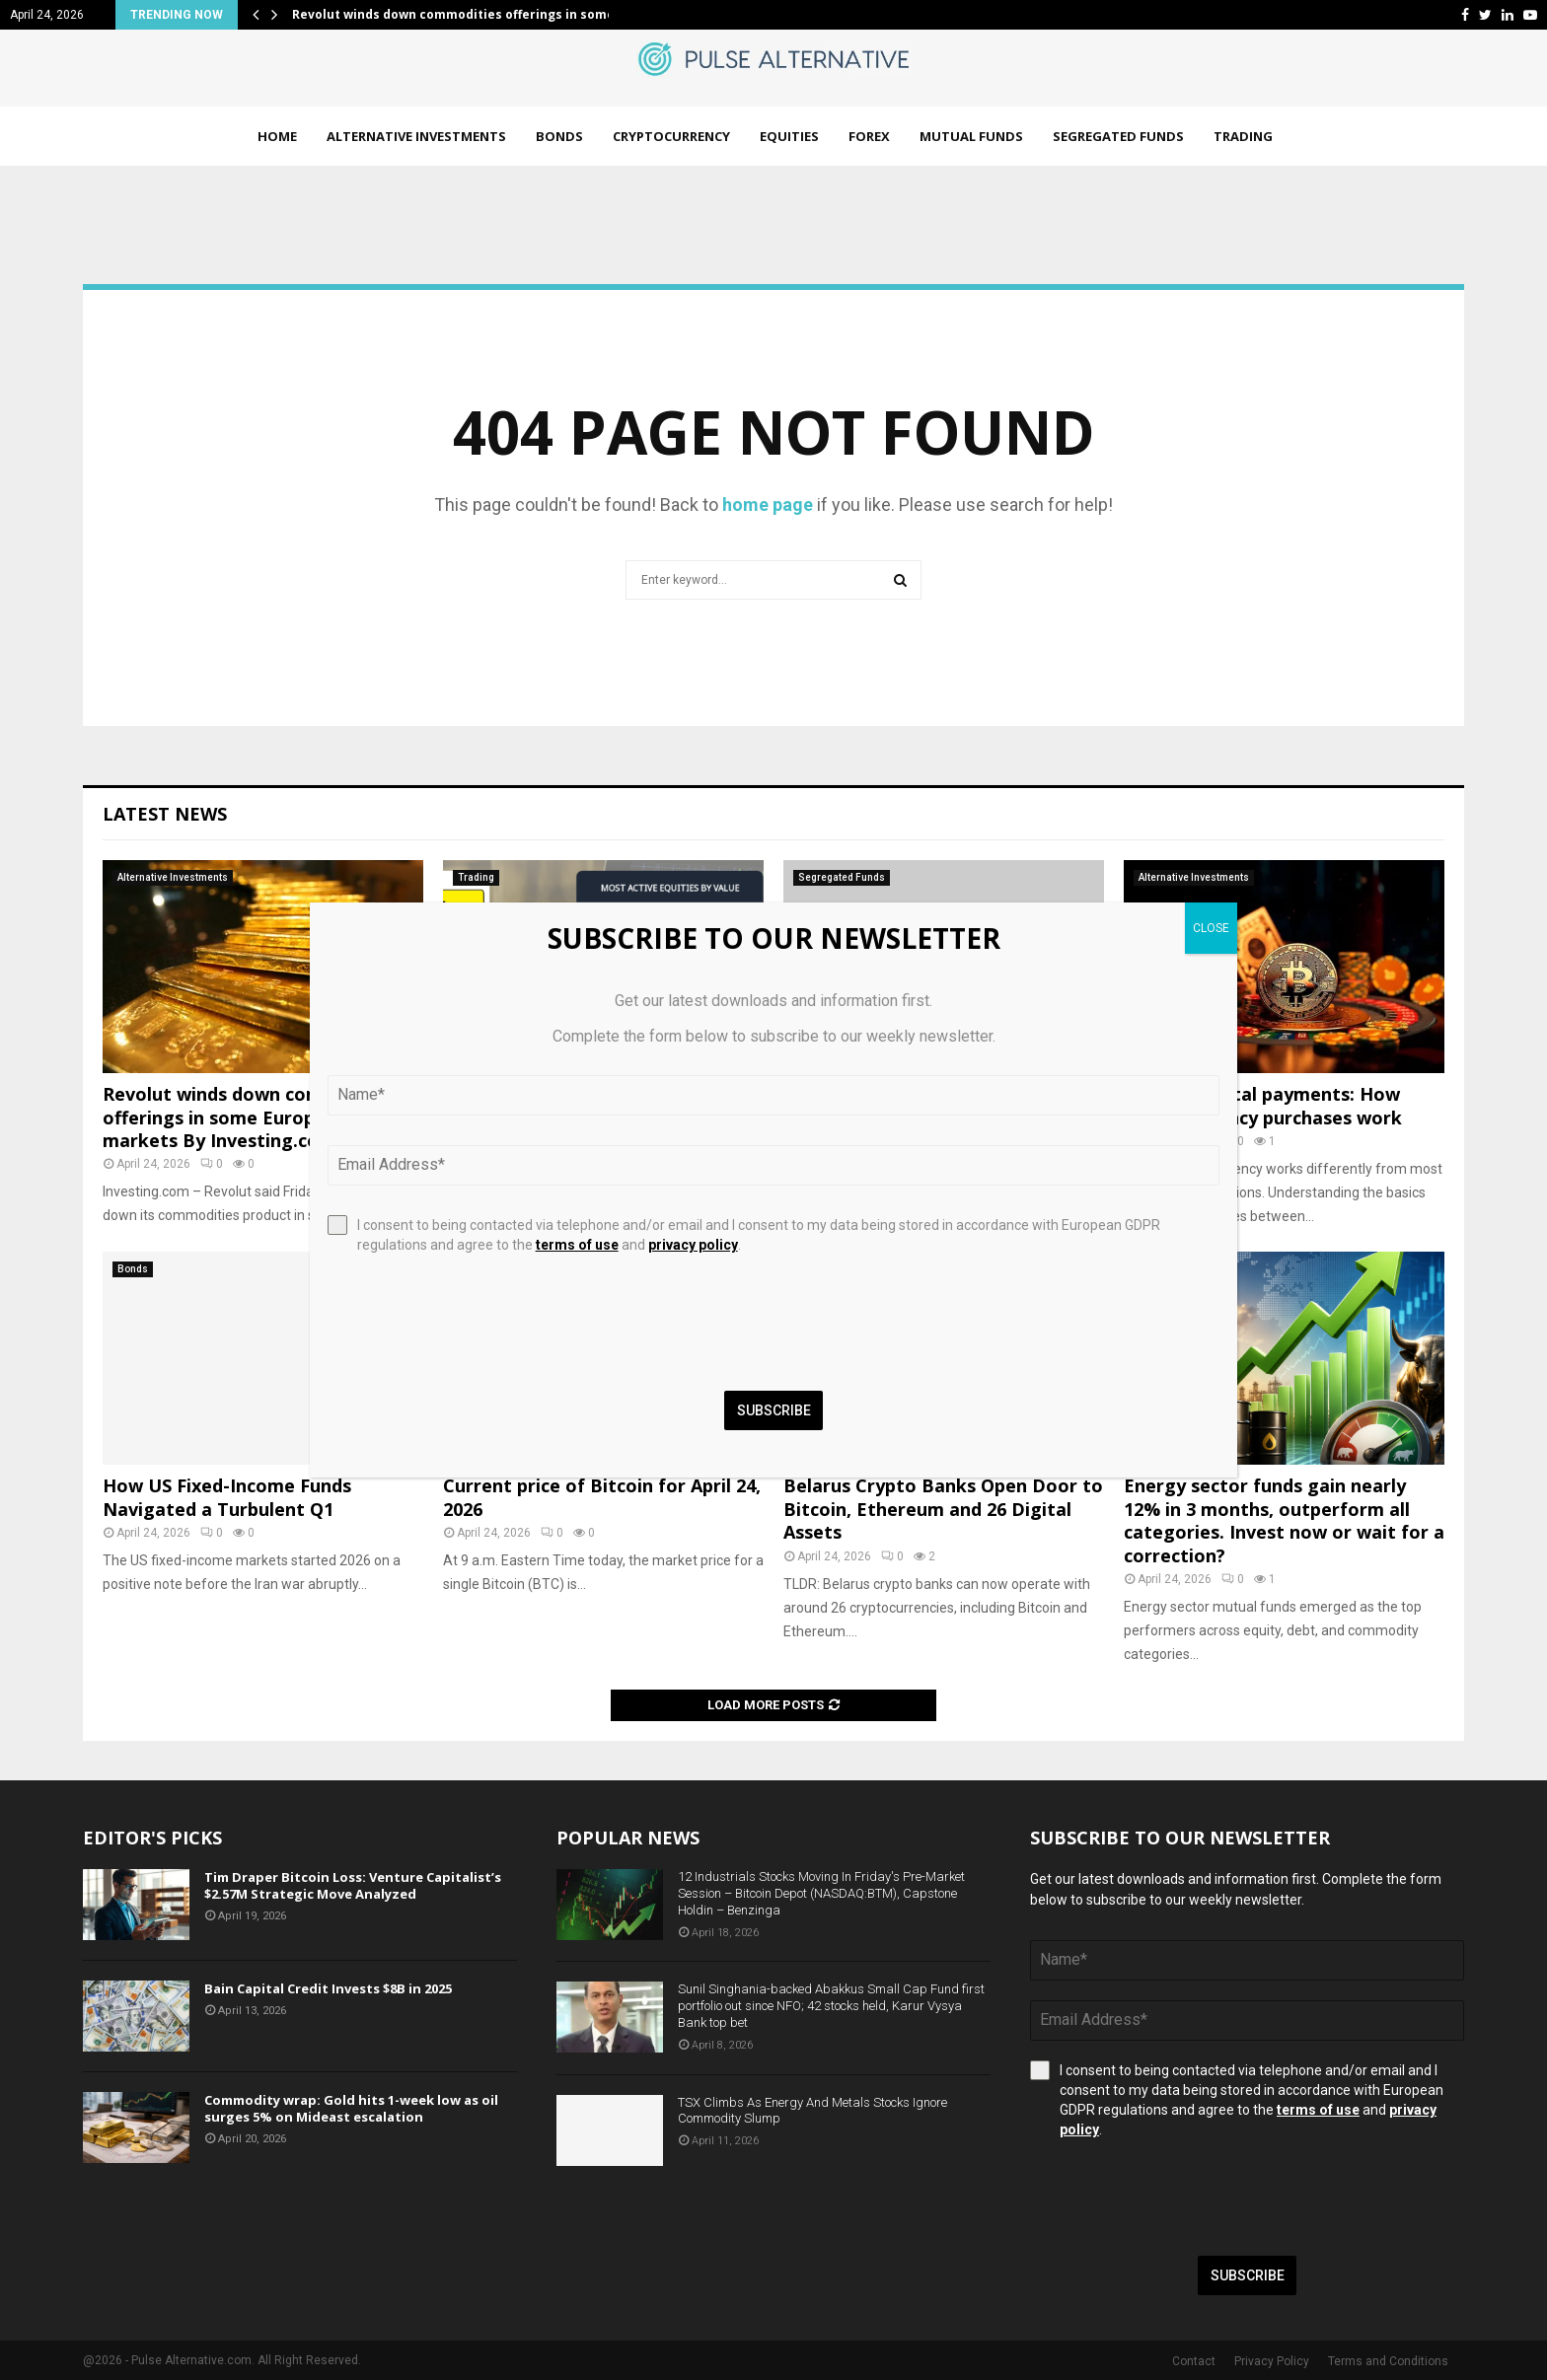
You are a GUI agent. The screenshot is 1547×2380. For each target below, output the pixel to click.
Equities (789, 136)
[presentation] (1180, 2197)
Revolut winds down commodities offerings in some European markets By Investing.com (252, 1117)
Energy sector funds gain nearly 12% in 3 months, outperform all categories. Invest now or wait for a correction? (1284, 1520)
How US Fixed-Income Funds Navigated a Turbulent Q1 (227, 1497)
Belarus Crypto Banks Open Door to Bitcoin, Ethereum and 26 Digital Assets (943, 1509)
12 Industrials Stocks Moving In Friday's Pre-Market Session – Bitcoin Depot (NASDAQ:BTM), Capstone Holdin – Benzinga (821, 1893)
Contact (1194, 2361)
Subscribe (1248, 2275)
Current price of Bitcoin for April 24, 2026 (602, 1497)
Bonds (559, 136)
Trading (1243, 136)
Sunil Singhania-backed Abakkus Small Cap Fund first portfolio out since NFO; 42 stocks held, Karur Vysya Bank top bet (831, 2006)
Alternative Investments (416, 136)
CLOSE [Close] (1211, 928)
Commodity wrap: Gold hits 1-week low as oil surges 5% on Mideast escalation (351, 2108)
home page (767, 504)
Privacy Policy (1271, 2361)
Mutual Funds (971, 136)
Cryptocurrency (671, 136)
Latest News (165, 814)
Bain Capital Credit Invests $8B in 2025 (328, 1988)
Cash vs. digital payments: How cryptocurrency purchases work (1263, 1105)
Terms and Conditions (1388, 2361)
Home (277, 136)
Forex (869, 136)
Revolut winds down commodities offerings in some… (458, 14)
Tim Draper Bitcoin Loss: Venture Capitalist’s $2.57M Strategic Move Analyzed (352, 1885)
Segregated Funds (1118, 136)
